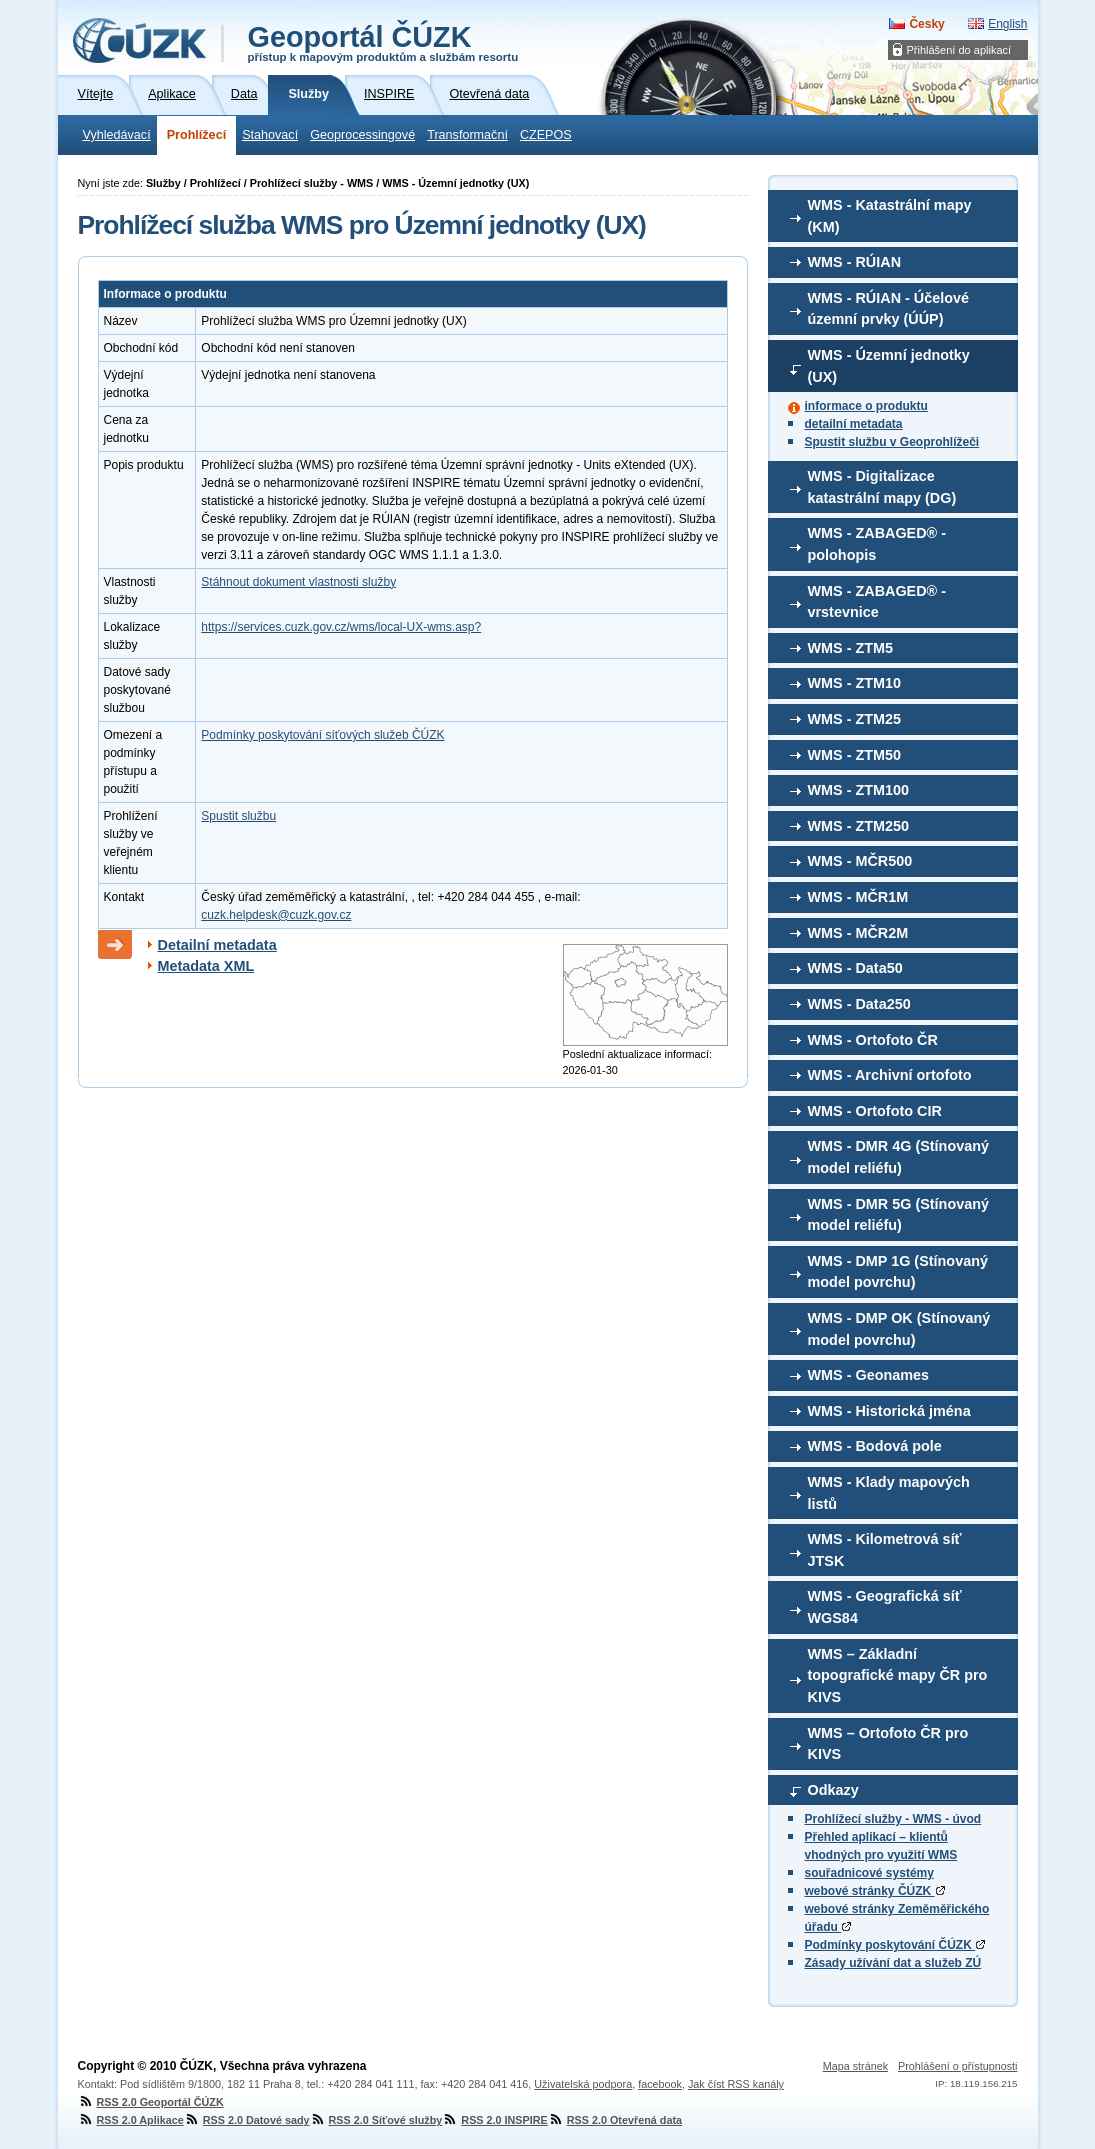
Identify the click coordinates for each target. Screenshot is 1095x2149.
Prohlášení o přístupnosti (957, 2066)
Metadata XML (206, 966)
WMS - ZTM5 (851, 648)
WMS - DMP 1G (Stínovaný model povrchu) (898, 1272)
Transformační (467, 135)
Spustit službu (238, 816)
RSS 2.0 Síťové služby (376, 2120)
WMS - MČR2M (858, 933)
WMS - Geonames (869, 1375)
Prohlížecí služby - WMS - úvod (893, 1819)
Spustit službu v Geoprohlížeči (892, 442)
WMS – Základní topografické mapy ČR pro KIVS (898, 1675)
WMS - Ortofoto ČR (873, 1040)
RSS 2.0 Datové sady (247, 2120)
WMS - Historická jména (889, 1411)
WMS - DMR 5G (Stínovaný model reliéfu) (899, 1215)
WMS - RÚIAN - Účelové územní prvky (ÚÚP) (889, 309)
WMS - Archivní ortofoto (890, 1075)
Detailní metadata (217, 945)
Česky (926, 24)
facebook (660, 2084)
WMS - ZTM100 (859, 790)
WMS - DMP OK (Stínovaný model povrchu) (899, 1329)
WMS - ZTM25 (855, 719)
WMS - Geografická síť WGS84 (885, 1607)
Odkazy (833, 1790)
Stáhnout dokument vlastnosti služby (298, 582)
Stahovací (270, 135)
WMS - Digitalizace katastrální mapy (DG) (882, 487)
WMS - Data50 (855, 968)
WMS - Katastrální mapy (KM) (890, 216)
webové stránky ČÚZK (875, 1891)
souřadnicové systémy (869, 1873)
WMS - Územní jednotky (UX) (889, 366)
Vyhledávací (117, 135)
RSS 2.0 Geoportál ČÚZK (151, 2102)
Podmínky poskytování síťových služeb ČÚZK (322, 735)
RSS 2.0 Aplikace (131, 2120)
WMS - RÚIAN (855, 262)
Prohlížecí (197, 135)
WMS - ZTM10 (855, 683)
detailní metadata (854, 424)
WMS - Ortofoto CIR (875, 1111)
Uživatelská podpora (583, 2084)
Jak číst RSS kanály (736, 2084)
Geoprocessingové (362, 135)
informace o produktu (866, 406)
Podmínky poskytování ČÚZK (895, 1945)
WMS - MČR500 (860, 861)
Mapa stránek (855, 2066)
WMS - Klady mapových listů (889, 1493)
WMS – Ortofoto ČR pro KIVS (888, 1744)
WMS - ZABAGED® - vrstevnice (877, 602)
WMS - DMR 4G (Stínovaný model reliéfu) (899, 1157)
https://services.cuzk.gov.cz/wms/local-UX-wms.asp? (341, 627)
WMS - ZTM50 (855, 755)
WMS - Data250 (859, 1004)
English (1007, 24)
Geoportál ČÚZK (383, 42)
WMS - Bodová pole (875, 1446)
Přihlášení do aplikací (959, 50)
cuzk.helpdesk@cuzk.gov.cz (276, 915)
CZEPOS (546, 135)
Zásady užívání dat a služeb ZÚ (893, 1963)
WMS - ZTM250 (859, 826)
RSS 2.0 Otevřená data (615, 2120)
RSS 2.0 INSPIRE (494, 2120)
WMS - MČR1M (858, 897)
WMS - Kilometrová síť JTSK (885, 1550)
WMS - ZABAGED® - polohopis (877, 544)
